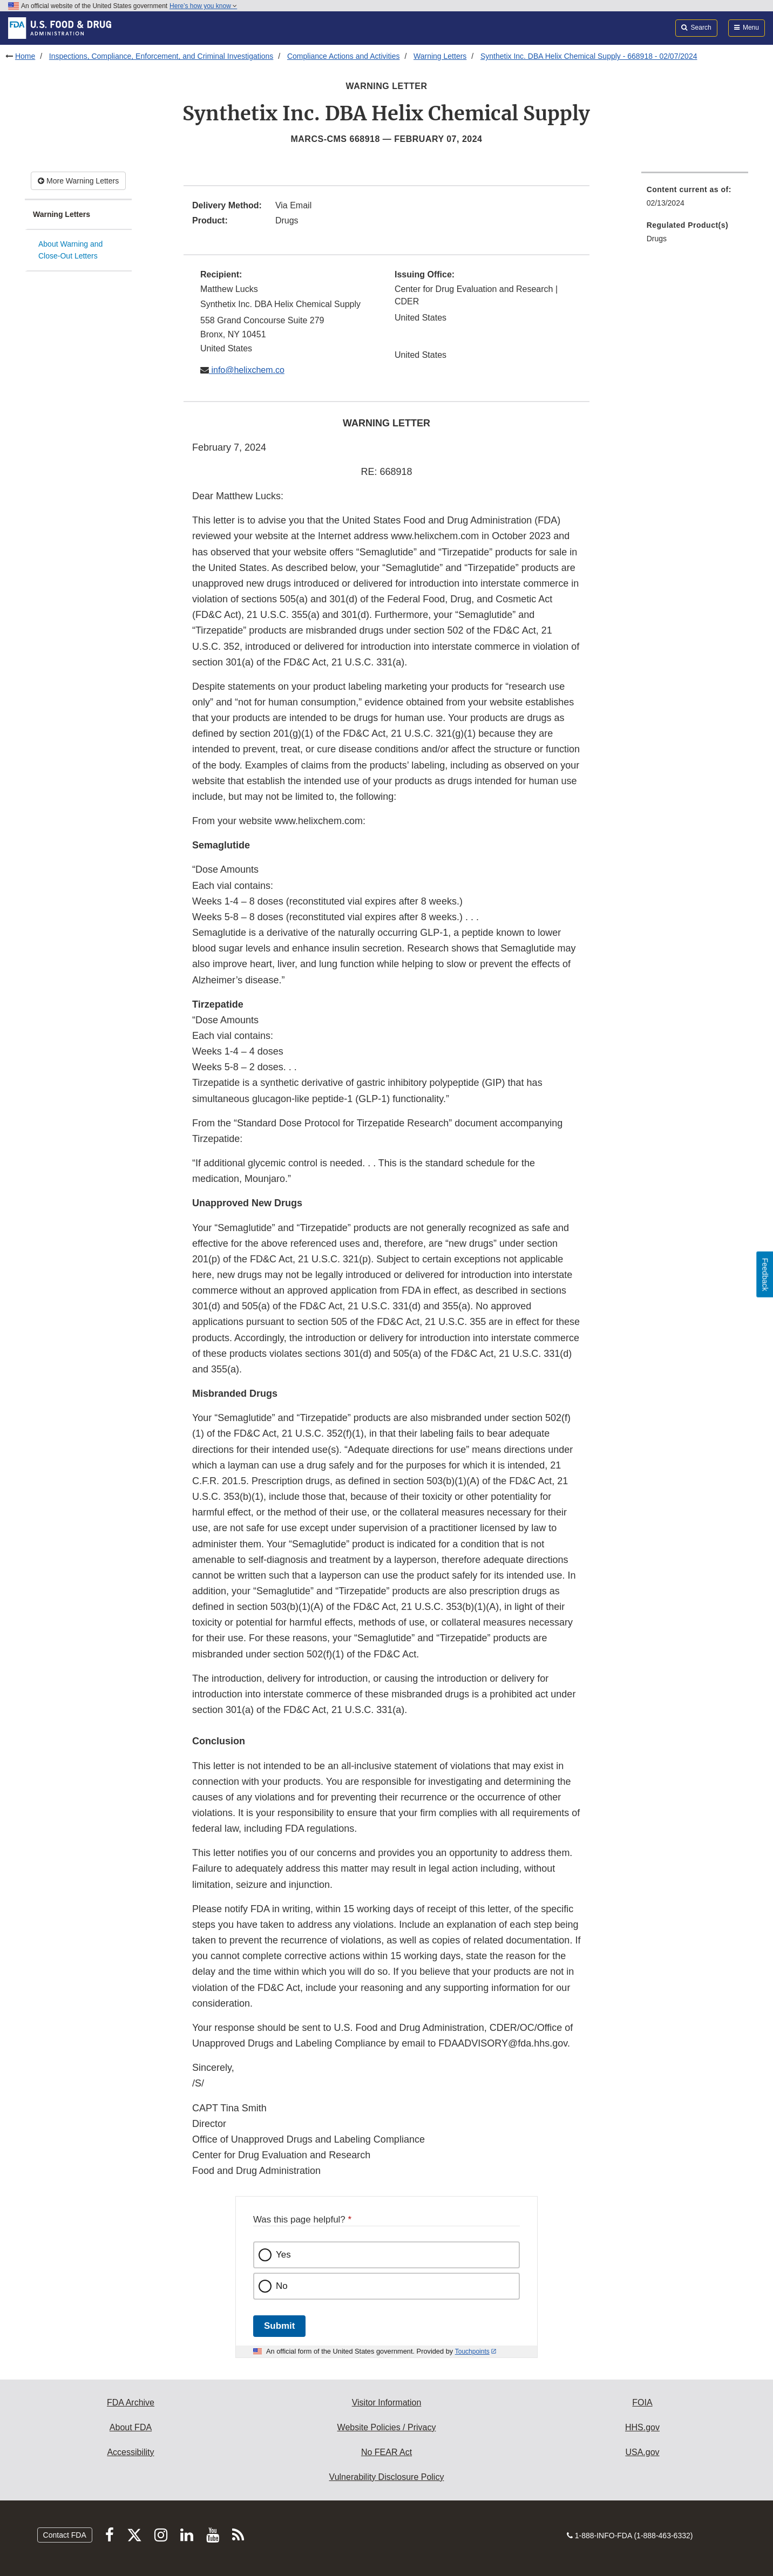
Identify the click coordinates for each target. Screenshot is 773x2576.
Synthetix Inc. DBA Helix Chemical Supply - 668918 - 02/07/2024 (588, 56)
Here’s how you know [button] (203, 6)
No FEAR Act (386, 2452)
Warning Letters (439, 56)
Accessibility (130, 2452)
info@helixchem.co (246, 370)
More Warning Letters (78, 180)
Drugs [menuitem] (657, 238)
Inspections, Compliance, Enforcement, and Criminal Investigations (161, 56)
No (282, 2286)
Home (25, 56)
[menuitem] (694, 199)
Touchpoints (472, 2351)
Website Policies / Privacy (386, 2427)
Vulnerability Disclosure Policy (386, 2477)
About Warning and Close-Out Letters (70, 250)
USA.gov (642, 2452)
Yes (283, 2254)
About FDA (131, 2427)
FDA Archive (130, 2402)
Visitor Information (387, 2402)
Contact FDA (64, 2535)
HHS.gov (642, 2427)
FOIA (642, 2402)
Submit (279, 2326)
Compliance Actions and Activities (343, 56)
